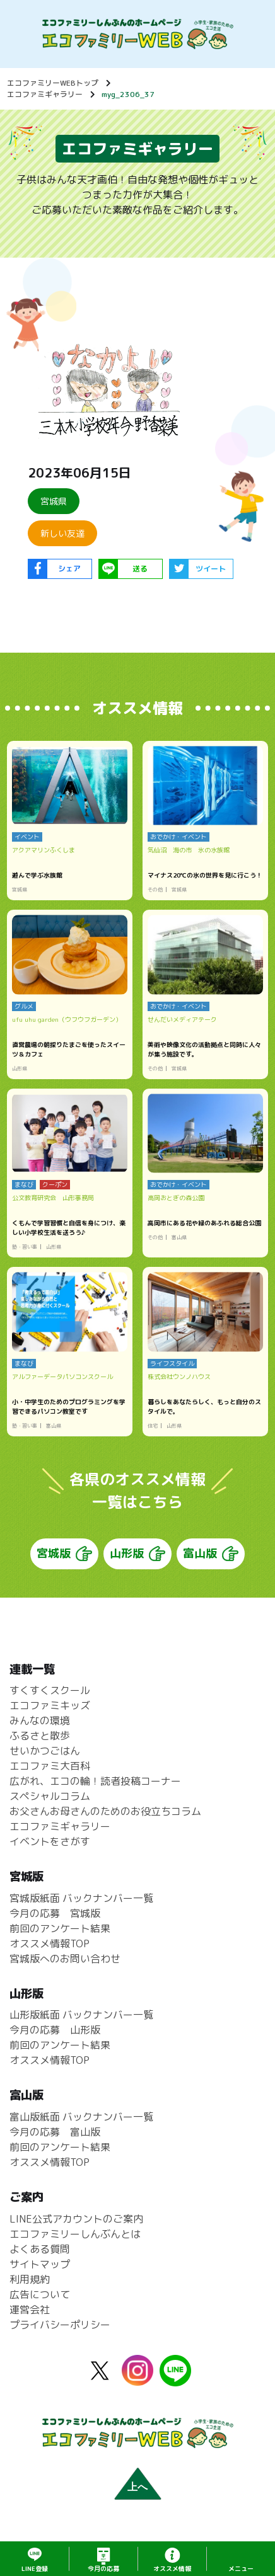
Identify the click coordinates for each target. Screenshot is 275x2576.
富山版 (200, 1553)
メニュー (241, 2568)
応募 (103, 2568)
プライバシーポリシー (59, 2325)
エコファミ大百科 (49, 1766)
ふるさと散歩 (39, 1736)
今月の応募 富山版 (54, 2132)
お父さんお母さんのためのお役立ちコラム (105, 1812)
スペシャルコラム (49, 1797)
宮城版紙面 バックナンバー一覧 (81, 1898)
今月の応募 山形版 (54, 2030)
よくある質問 (39, 2249)
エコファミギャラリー (45, 94)
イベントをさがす (49, 1842)
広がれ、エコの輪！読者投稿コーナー (95, 1782)
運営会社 (29, 2309)
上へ (137, 2487)
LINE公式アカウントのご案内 (76, 2219)
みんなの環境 (39, 1721)
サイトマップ (39, 2264)
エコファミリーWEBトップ (52, 82)
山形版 (127, 1553)
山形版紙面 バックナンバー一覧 (81, 2015)
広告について (39, 2294)
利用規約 (29, 2279)
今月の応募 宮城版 (54, 1913)
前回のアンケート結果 (59, 1928)
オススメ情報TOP (49, 1943)
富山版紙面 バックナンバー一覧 (81, 2117)
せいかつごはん (44, 1751)
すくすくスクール (49, 1691)
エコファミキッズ (49, 1706)
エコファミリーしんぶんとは (75, 2234)
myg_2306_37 (128, 94)
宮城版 (54, 1553)
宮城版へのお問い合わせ (64, 1959)
